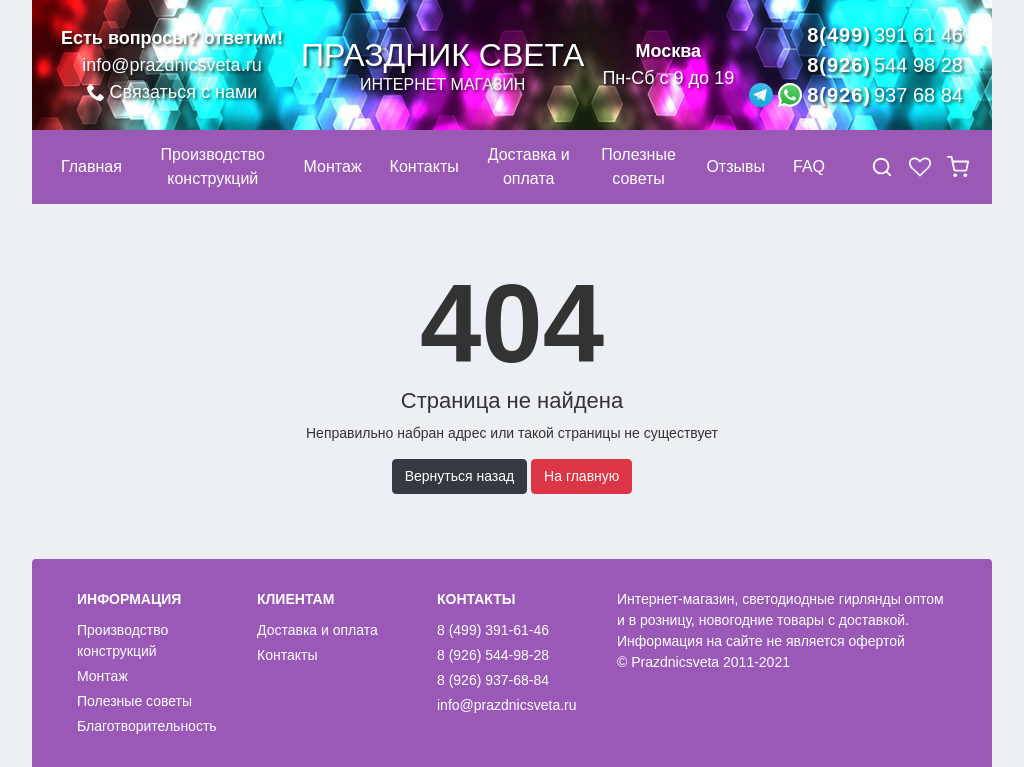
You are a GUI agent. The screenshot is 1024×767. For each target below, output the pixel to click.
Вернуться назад (460, 476)
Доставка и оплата (317, 630)
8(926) (885, 65)
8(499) (885, 35)
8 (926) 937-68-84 (493, 680)
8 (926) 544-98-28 (493, 655)
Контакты (287, 655)
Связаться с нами (172, 92)
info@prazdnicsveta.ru (171, 65)
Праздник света (442, 65)
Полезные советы (134, 701)
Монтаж (102, 676)
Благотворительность (147, 726)
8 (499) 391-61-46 (493, 630)
